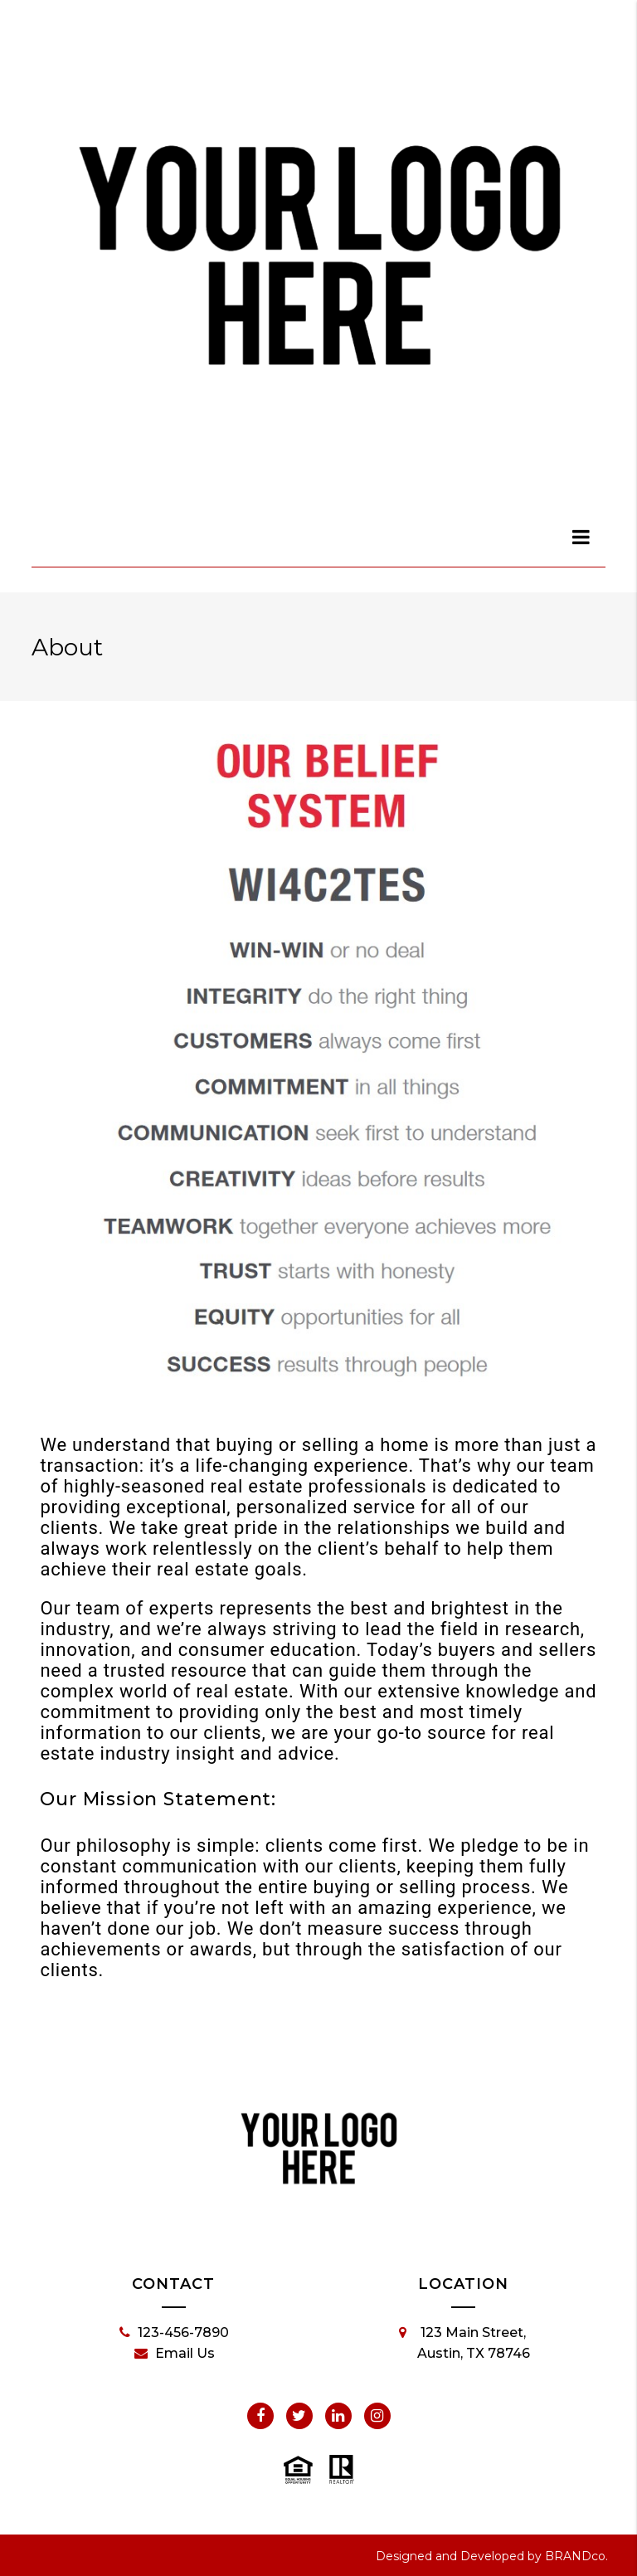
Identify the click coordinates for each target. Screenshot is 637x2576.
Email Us (174, 2353)
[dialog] (581, 536)
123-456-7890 (174, 2333)
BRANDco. (576, 2556)
